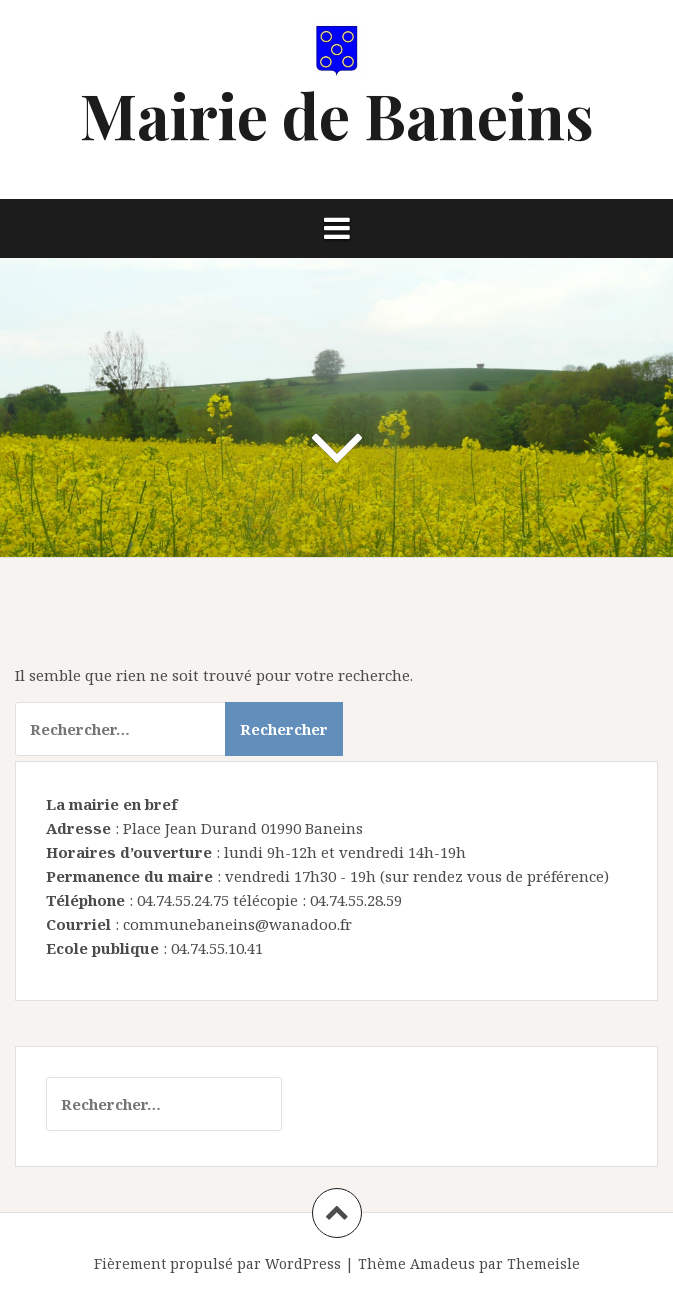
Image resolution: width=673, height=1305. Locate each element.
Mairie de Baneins (337, 114)
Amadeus (442, 1263)
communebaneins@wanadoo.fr (237, 924)
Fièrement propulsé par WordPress (217, 1263)
